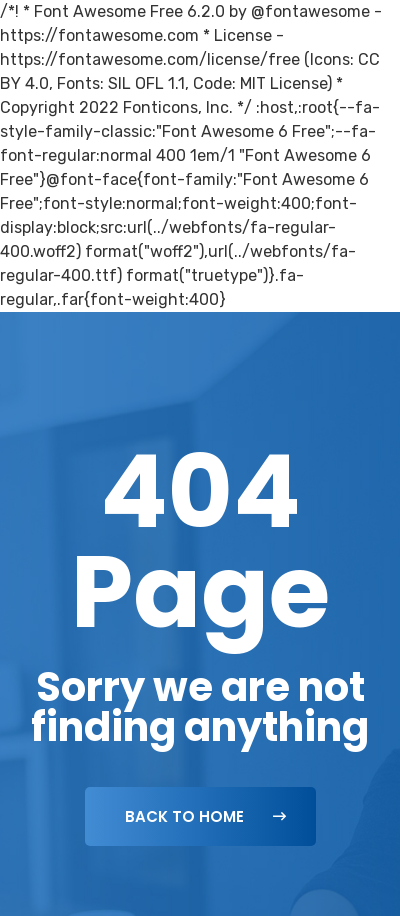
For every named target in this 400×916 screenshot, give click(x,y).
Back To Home (205, 816)
